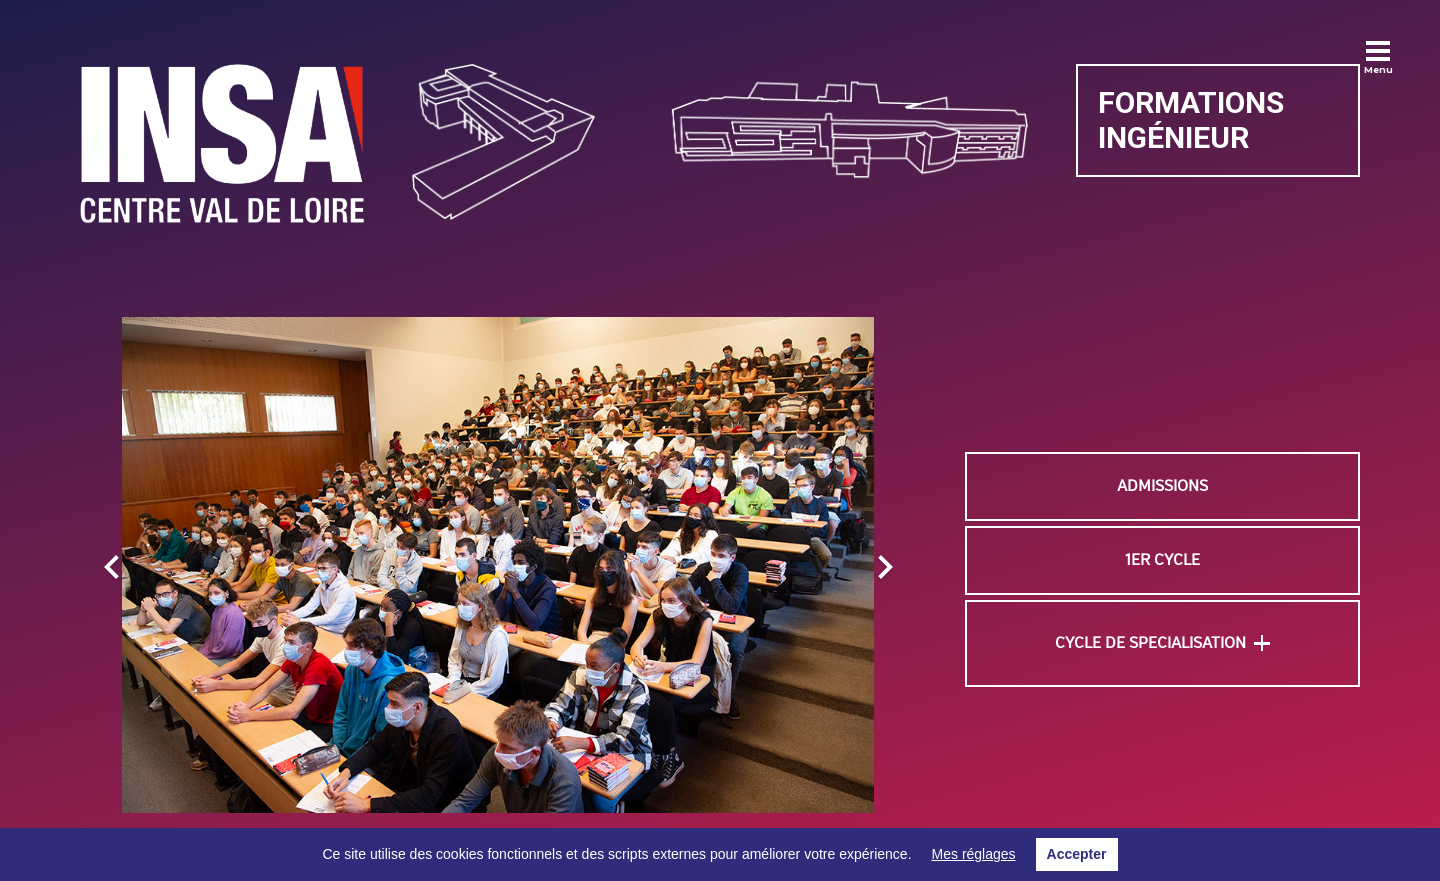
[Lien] (222, 143)
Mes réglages (974, 854)
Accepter (1077, 854)
